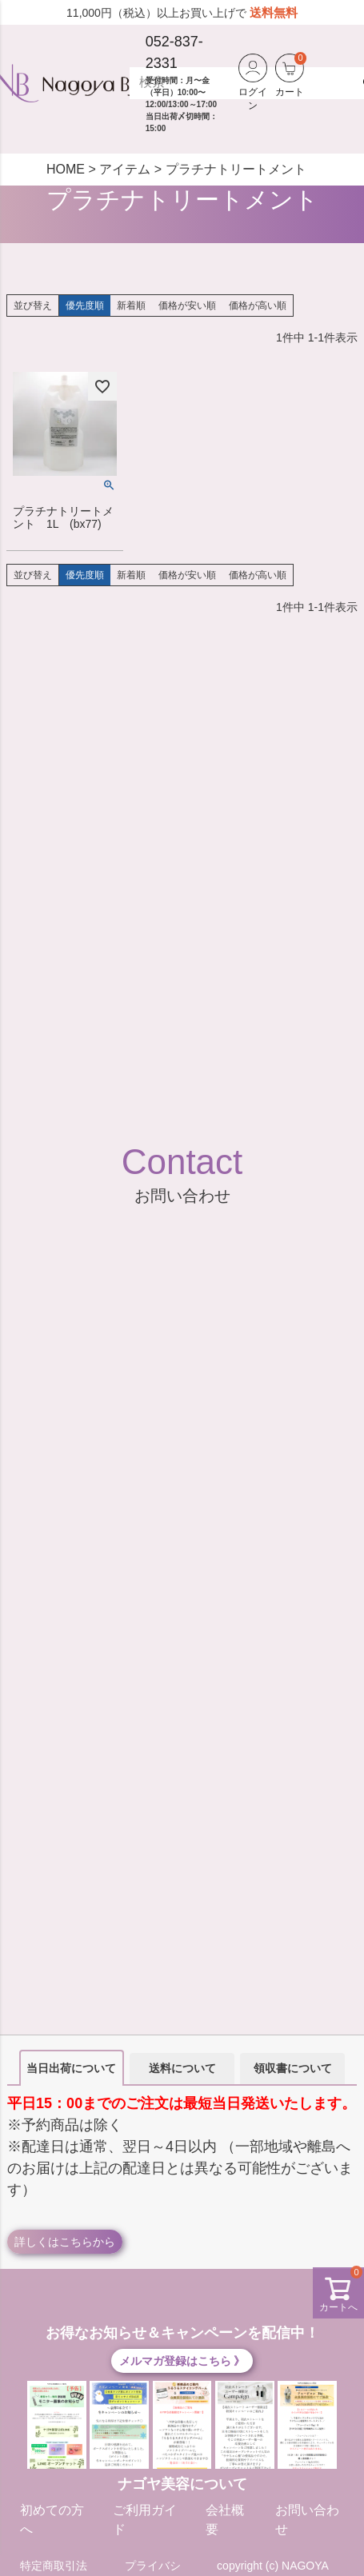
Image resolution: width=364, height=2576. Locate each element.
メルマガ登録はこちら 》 (182, 2360)
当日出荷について (71, 2068)
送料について (182, 2068)
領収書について (293, 2068)
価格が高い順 (257, 305)
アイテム (124, 169)
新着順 (131, 305)
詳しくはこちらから (64, 2241)
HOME (65, 169)
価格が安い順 (187, 305)
